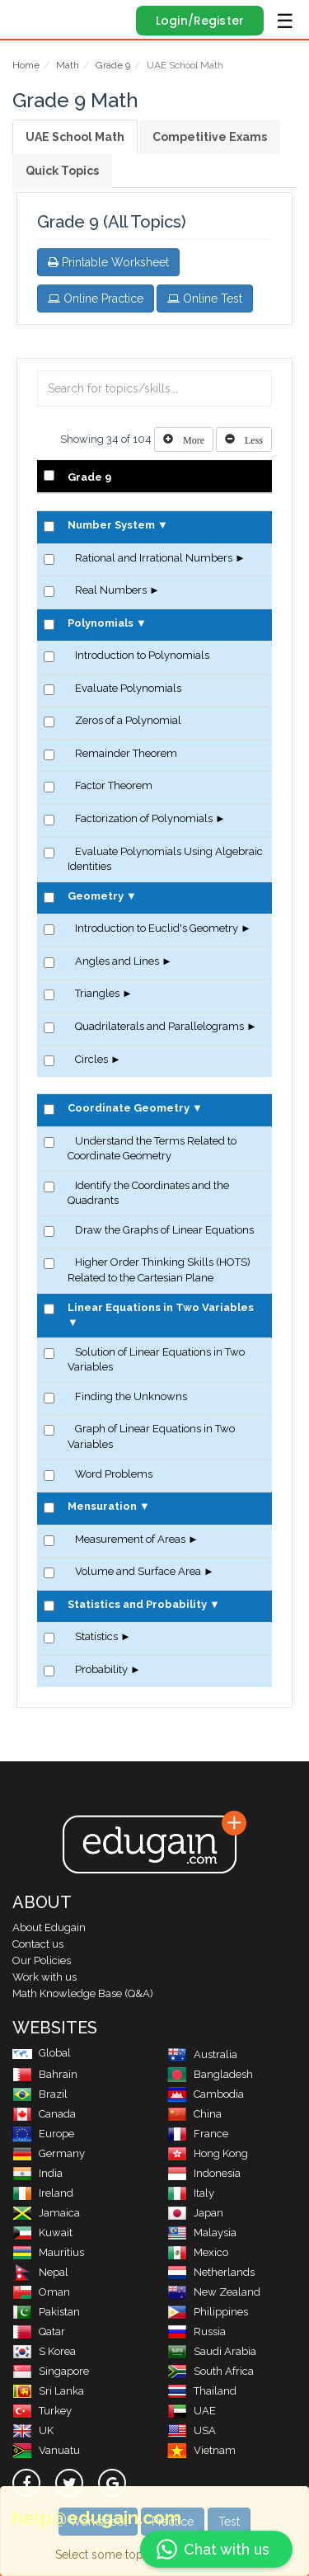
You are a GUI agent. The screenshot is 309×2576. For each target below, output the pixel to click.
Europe (43, 2133)
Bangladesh (210, 2074)
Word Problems (113, 1474)
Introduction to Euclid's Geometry (156, 928)
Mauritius (48, 2252)
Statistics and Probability (137, 1604)
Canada (44, 2114)
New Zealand (213, 2292)
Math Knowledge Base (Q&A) (82, 1993)
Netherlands (211, 2272)
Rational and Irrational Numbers (153, 558)
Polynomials (100, 623)
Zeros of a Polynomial (128, 720)
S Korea (44, 2351)
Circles (91, 1059)
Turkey (42, 2410)
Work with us (44, 1977)
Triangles (97, 993)
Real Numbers (111, 590)
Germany (48, 2153)
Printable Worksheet (108, 262)
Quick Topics (62, 170)
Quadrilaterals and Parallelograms (159, 1026)
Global (41, 2053)
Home (26, 65)
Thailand (201, 2391)
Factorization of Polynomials (144, 818)
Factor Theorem (113, 785)
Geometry (96, 896)
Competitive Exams (209, 136)
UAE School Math (75, 136)
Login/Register (200, 20)
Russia (196, 2331)
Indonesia (204, 2173)
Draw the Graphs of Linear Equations (164, 1230)
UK (33, 2430)
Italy (190, 2193)
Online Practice (95, 298)
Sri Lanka (48, 2391)
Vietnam (201, 2450)
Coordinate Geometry (129, 1108)
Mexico (197, 2252)
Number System (111, 525)
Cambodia (205, 2094)
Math (67, 65)
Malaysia (201, 2232)
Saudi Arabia (211, 2351)
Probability (101, 1669)
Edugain (27, 18)
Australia (202, 2054)
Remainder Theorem (126, 753)
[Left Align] (183, 439)
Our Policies (41, 1960)
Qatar (38, 2331)
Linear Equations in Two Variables (161, 1307)
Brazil (40, 2094)
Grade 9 (113, 65)
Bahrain (44, 2074)
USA (191, 2430)
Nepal (40, 2272)
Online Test (204, 298)
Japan (195, 2213)
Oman (41, 2292)
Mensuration (102, 1506)
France (197, 2133)
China (194, 2114)
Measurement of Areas (130, 1539)
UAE (191, 2410)
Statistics (96, 1636)
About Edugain (49, 1927)
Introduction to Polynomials (142, 655)
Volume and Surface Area (138, 1571)
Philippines (207, 2312)
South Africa (210, 2371)
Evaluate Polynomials (128, 688)
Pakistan (46, 2312)
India (37, 2173)
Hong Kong (207, 2153)
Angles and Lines (117, 961)
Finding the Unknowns (131, 1396)
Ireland (42, 2193)
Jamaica (46, 2213)
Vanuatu (46, 2450)
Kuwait (42, 2232)
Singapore (50, 2371)
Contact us (37, 1944)
